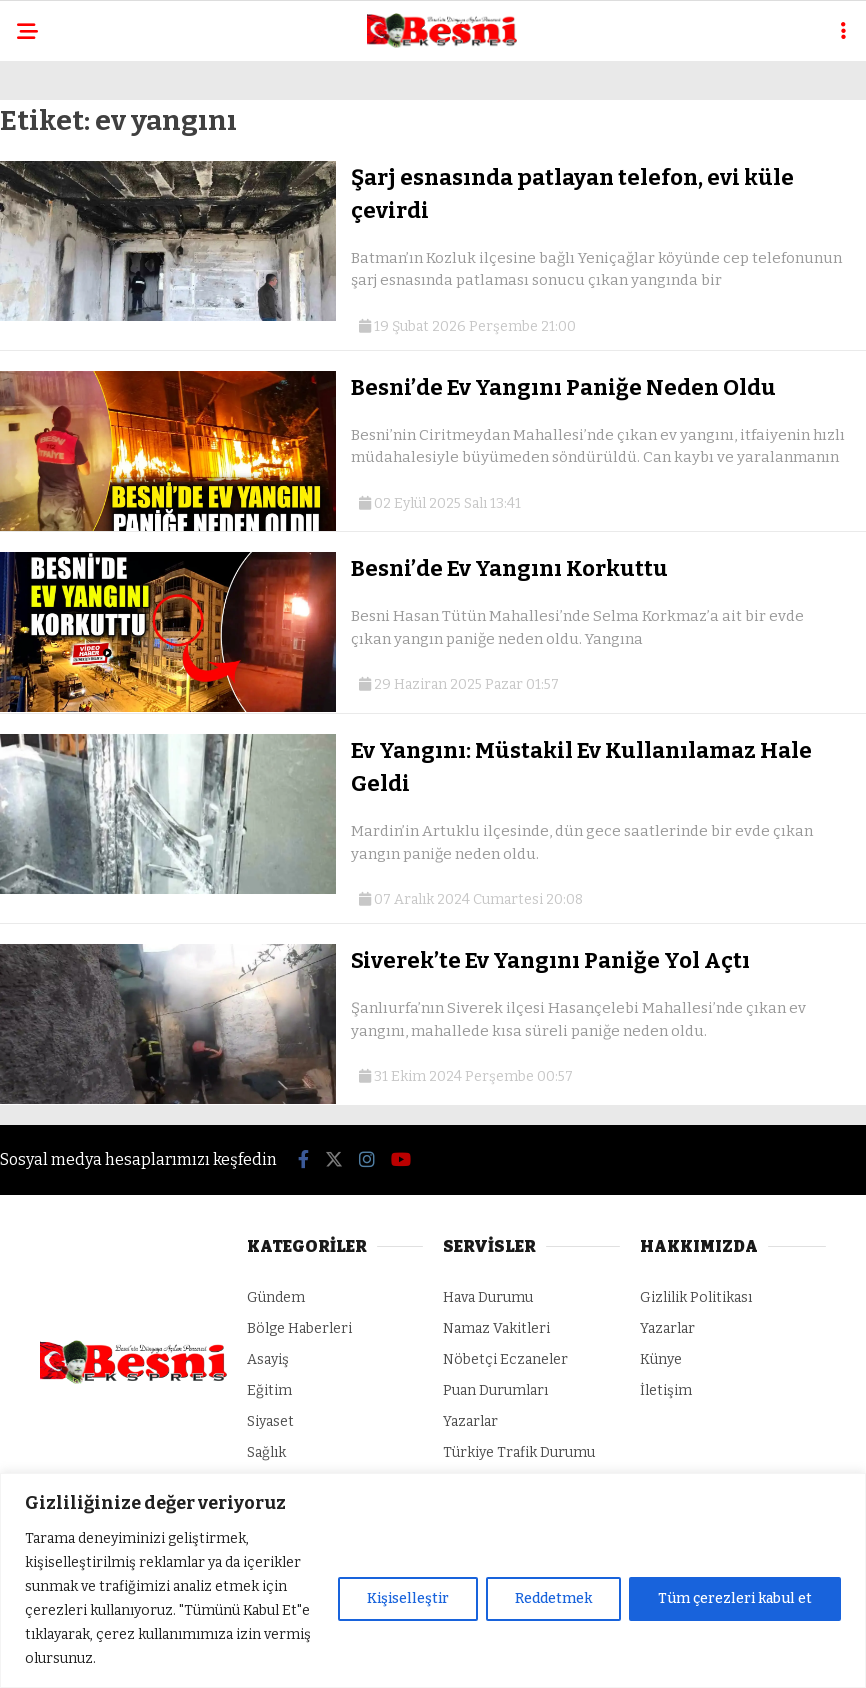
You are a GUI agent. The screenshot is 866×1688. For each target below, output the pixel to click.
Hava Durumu (488, 1297)
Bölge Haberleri (299, 1328)
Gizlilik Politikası (696, 1297)
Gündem (276, 1297)
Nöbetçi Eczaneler (505, 1359)
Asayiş (268, 1359)
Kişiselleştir (408, 1598)
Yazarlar (470, 1421)
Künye (661, 1359)
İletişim (666, 1390)
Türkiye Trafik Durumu (519, 1452)
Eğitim (269, 1390)
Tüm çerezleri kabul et (735, 1598)
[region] (433, 1580)
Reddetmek (553, 1598)
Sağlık (266, 1452)
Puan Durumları (495, 1390)
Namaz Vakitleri (496, 1328)
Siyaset (270, 1421)
